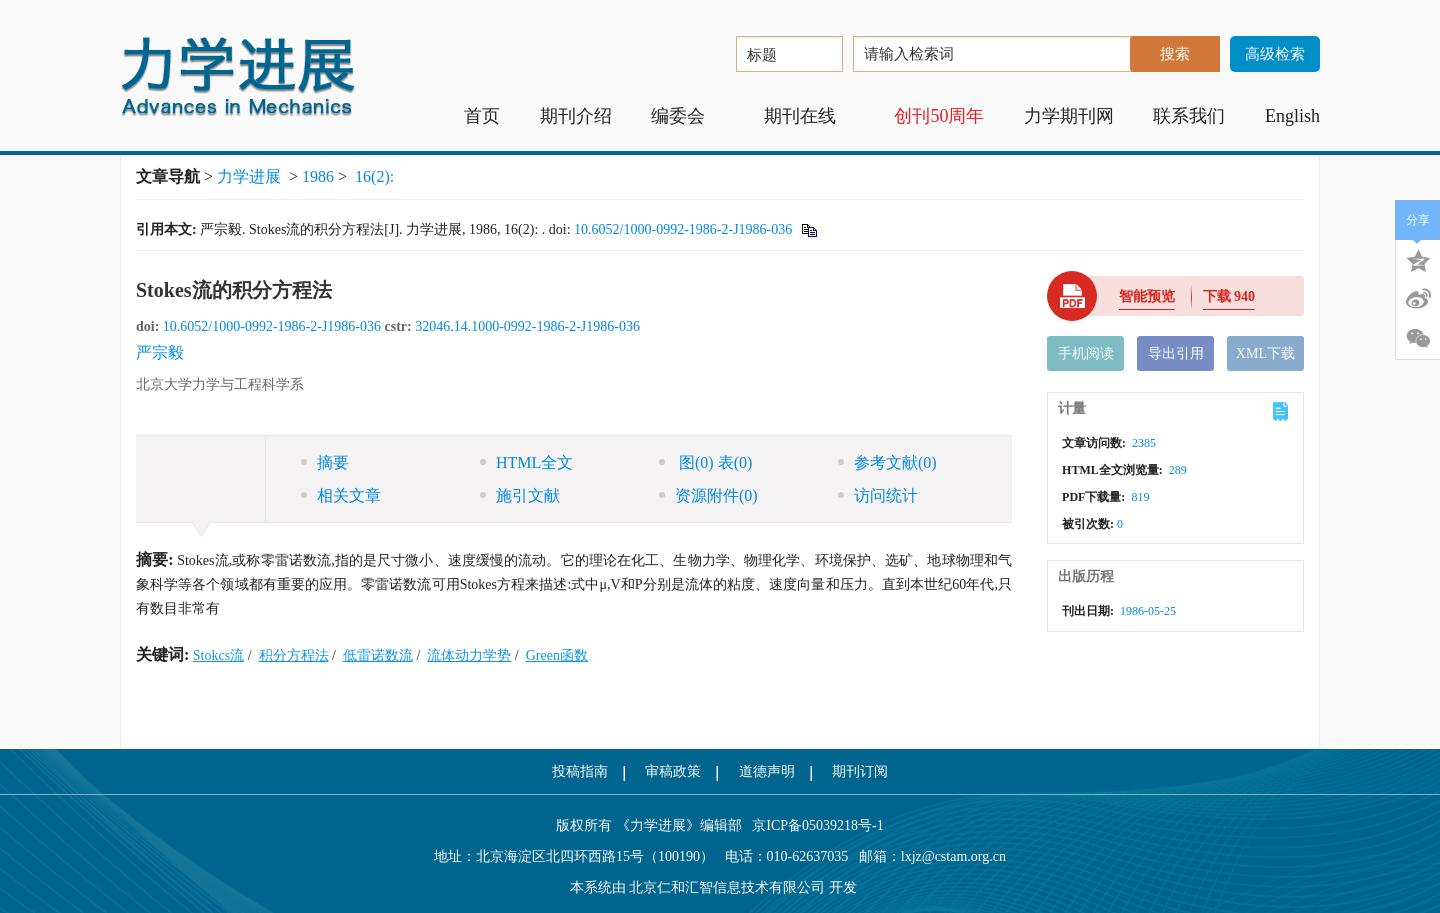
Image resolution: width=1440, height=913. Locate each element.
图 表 (705, 462)
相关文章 (341, 495)
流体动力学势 (469, 655)
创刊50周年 (939, 116)
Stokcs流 (218, 655)
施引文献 (520, 495)
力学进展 (249, 176)
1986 (318, 176)
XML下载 (1265, 353)
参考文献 (887, 462)
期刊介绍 (576, 116)
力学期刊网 (1069, 116)
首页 (482, 116)
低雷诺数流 (378, 655)
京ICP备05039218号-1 (813, 825)
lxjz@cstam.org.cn (953, 856)
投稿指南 (580, 771)
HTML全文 (526, 462)
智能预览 (1147, 296)
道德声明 (767, 771)
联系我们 (1189, 116)
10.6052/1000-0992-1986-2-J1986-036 (683, 229)
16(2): (376, 176)
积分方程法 (294, 655)
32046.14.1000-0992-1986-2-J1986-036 (527, 326)
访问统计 (878, 495)
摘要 (325, 462)
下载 (1229, 296)
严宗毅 (160, 352)
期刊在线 (809, 116)
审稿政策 (673, 771)
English (1292, 116)
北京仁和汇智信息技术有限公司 (727, 887)
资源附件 (708, 495)
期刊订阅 (860, 771)
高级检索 (1275, 54)
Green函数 (557, 655)
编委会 (687, 116)
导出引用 (1176, 353)
